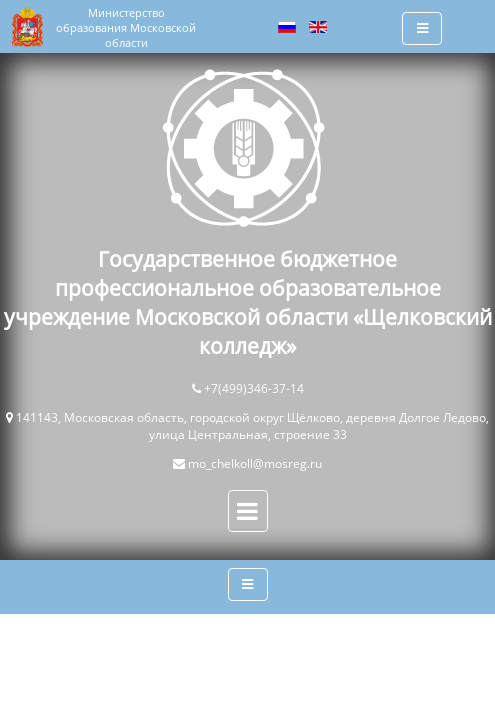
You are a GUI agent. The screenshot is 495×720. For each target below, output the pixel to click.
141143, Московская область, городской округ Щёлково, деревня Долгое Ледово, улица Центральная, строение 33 (252, 426)
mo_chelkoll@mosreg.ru (255, 463)
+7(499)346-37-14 (254, 388)
